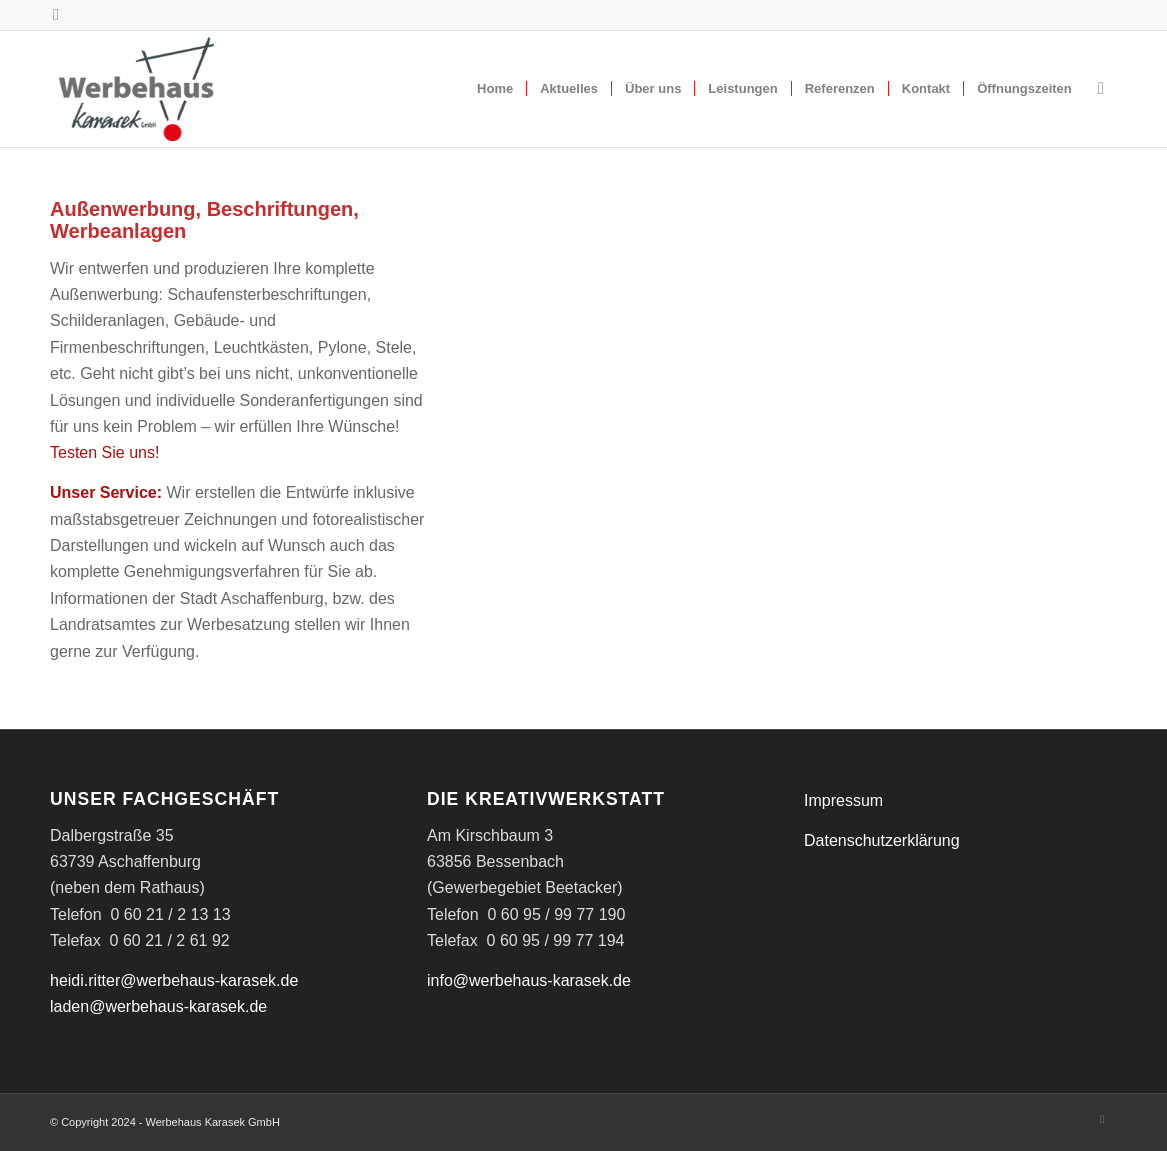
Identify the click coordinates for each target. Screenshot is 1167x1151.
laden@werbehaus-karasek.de (158, 1006)
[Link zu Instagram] (56, 15)
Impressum (843, 800)
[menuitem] (495, 89)
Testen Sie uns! (104, 452)
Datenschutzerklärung (882, 840)
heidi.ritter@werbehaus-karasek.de (174, 980)
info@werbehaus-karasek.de (529, 980)
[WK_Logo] (136, 89)
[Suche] (1101, 89)
